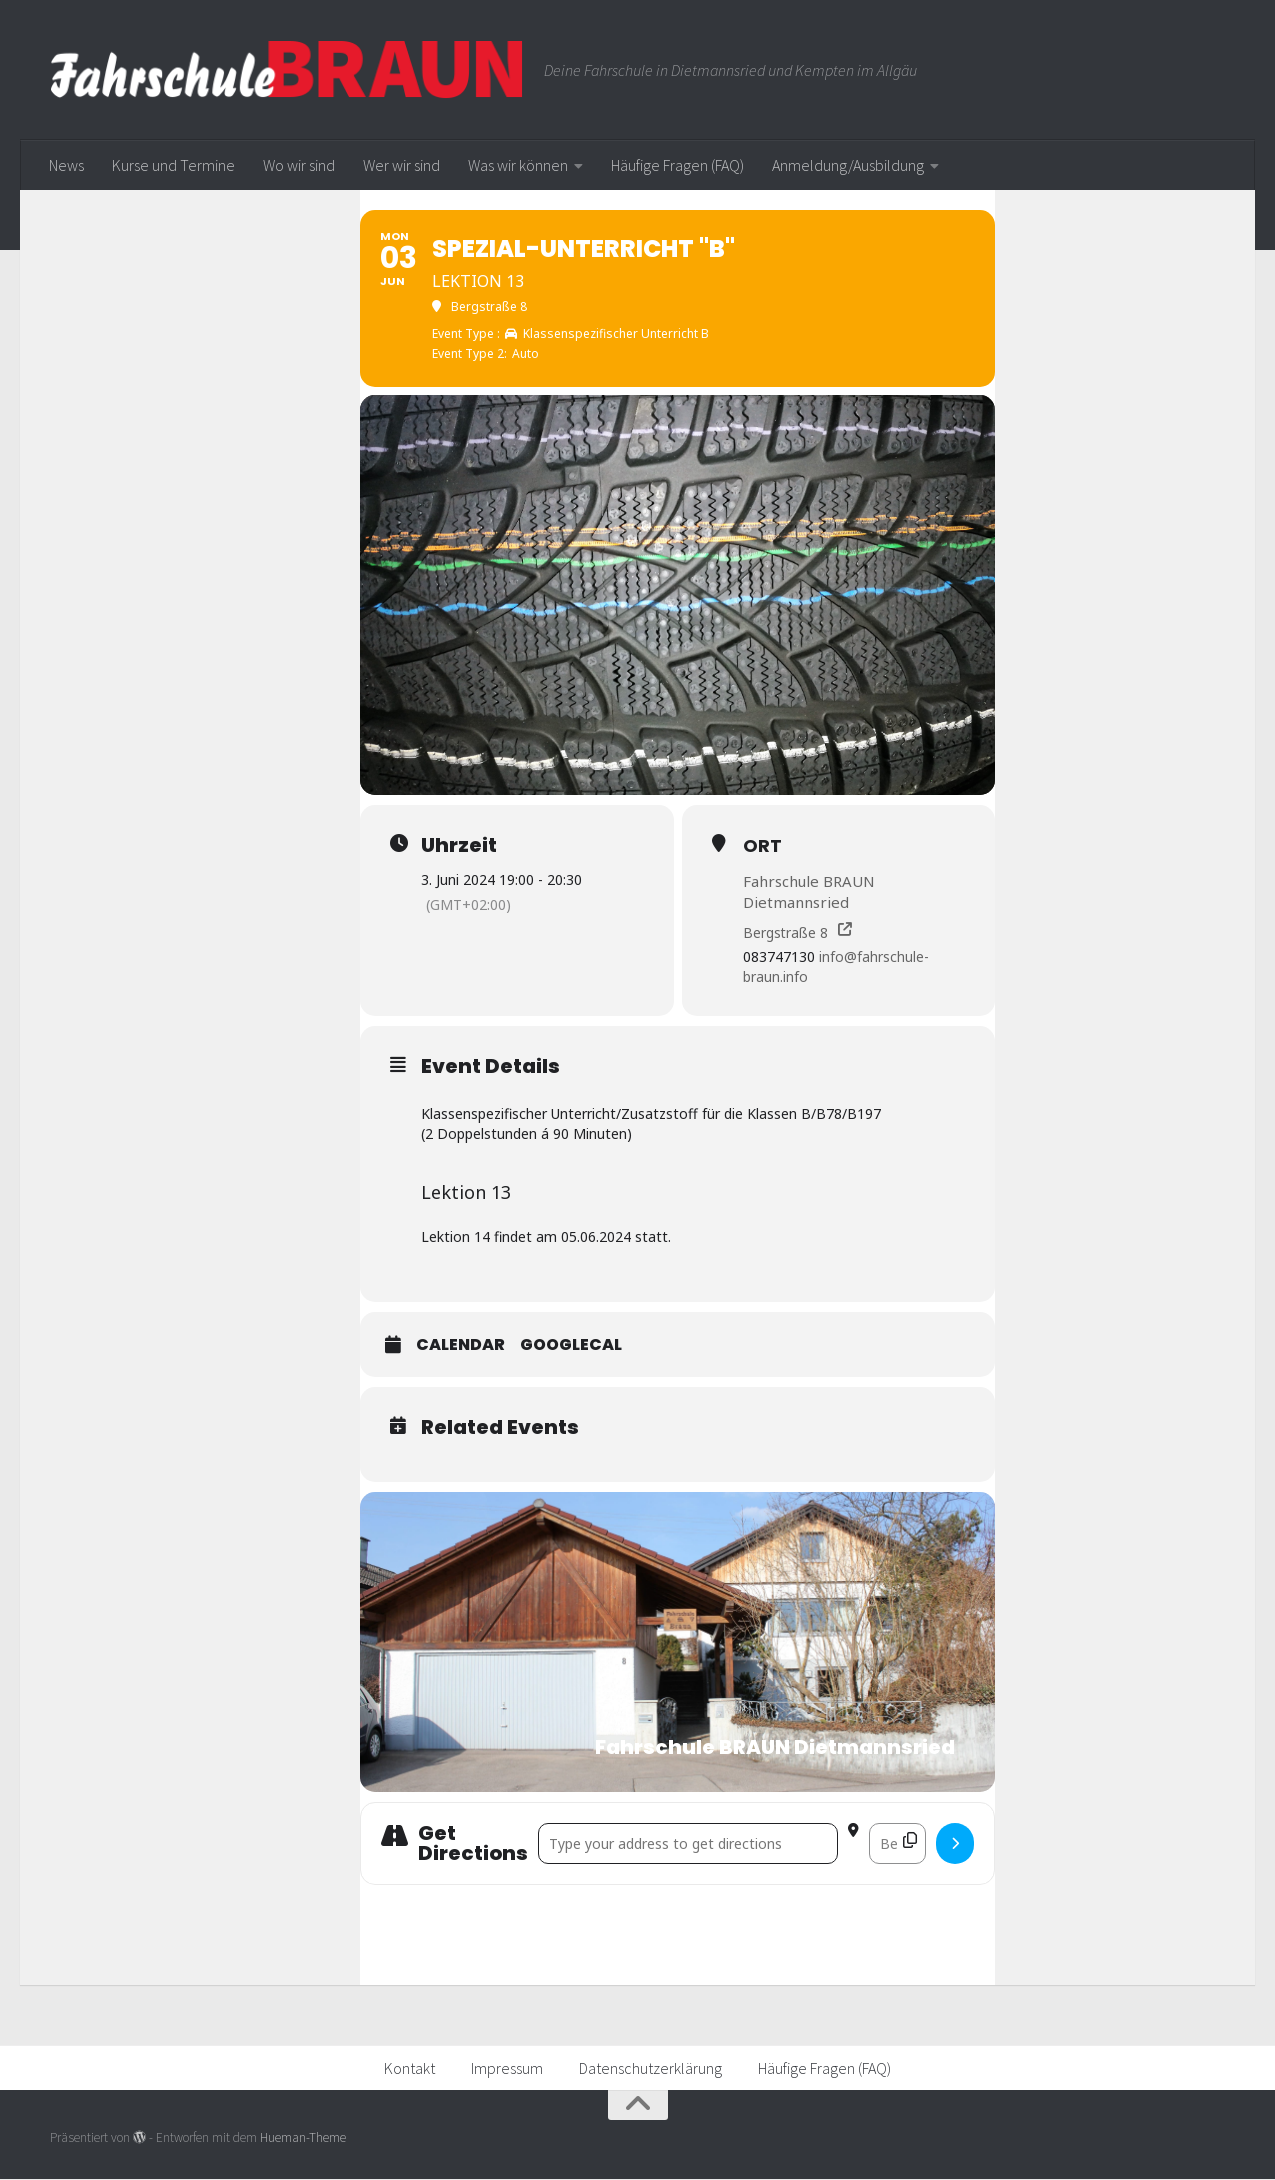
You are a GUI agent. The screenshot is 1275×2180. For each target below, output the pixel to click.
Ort (762, 845)
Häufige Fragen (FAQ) (677, 165)
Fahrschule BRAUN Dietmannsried (809, 891)
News (66, 165)
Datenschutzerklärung (650, 2069)
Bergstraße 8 (786, 932)
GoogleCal (571, 1346)
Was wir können (518, 165)
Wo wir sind (299, 165)
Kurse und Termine (173, 165)
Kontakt (409, 2069)
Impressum (507, 2069)
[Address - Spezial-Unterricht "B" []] (688, 1844)
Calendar (460, 1346)
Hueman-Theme (303, 2137)
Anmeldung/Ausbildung (848, 165)
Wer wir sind (401, 165)
